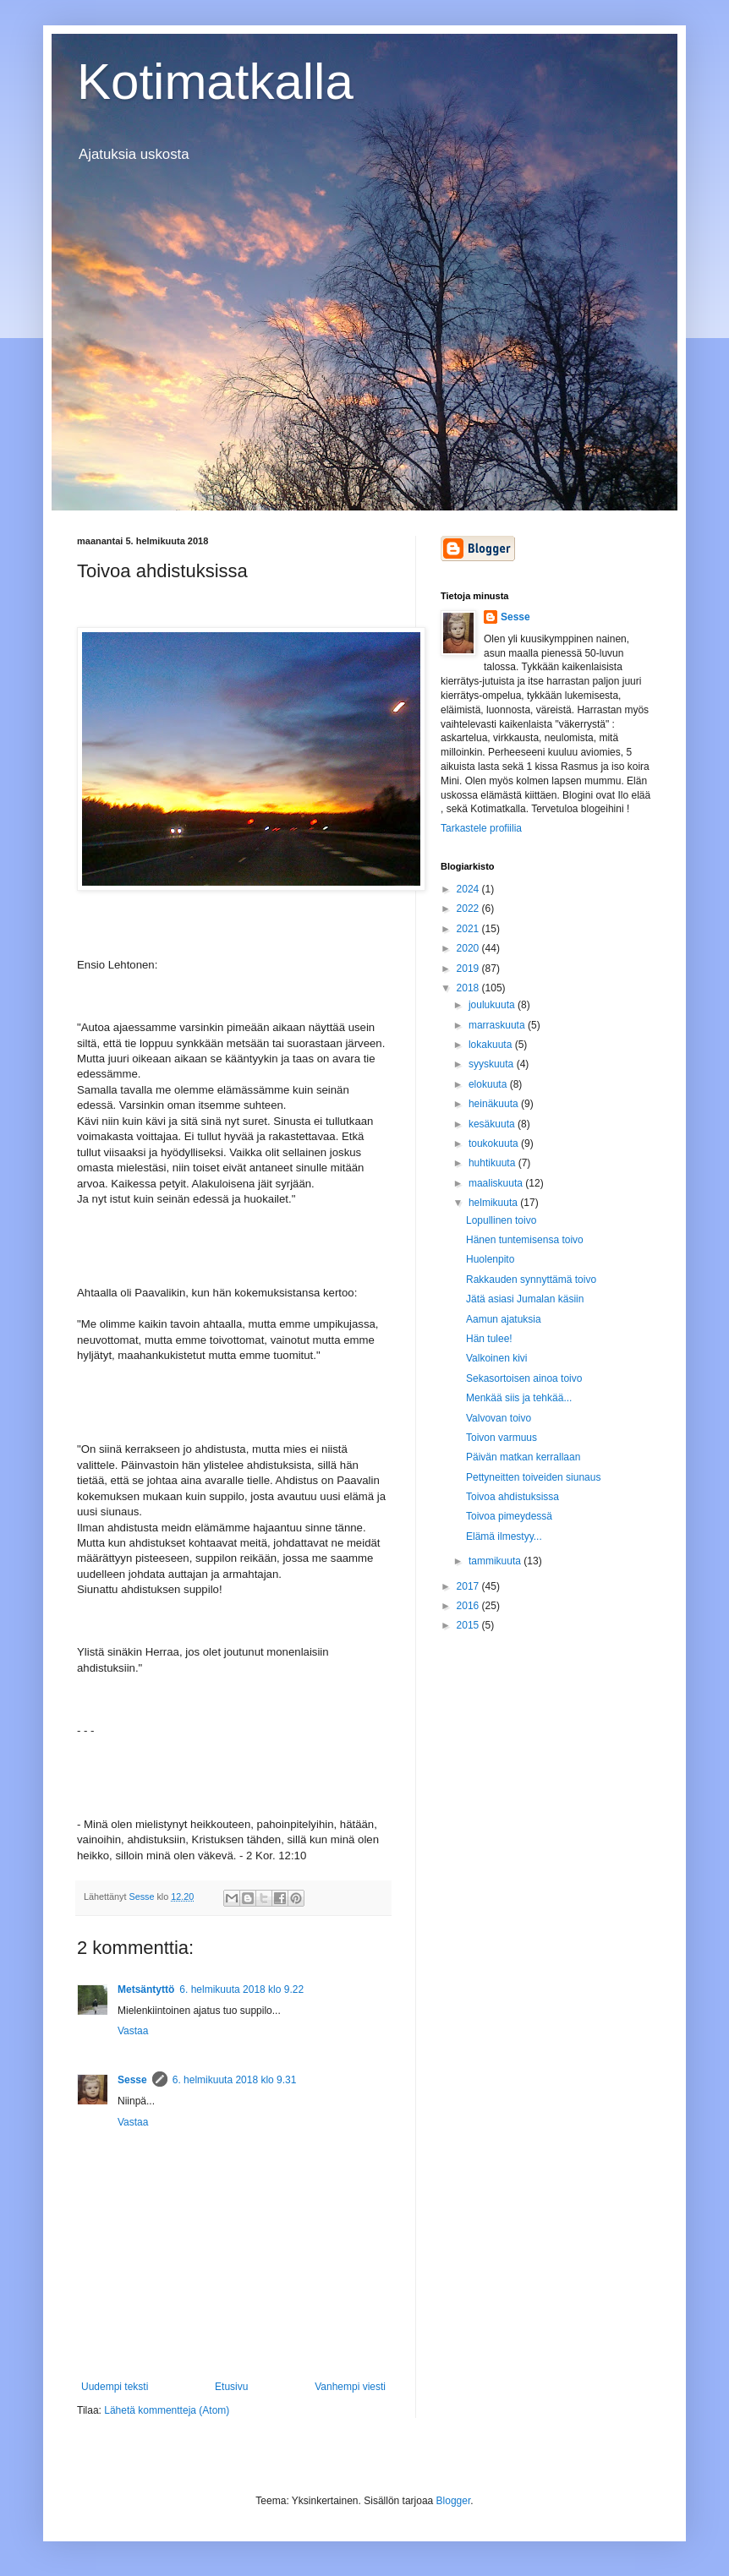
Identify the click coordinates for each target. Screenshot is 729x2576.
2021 (469, 929)
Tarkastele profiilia (481, 828)
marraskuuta (498, 1025)
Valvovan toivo (498, 1418)
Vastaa (133, 2031)
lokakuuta (492, 1045)
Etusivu (231, 2387)
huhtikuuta (493, 1163)
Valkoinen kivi (496, 1358)
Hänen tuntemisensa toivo (525, 1240)
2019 (469, 968)
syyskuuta (493, 1064)
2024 (469, 889)
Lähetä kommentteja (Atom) (166, 2410)
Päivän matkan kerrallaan (523, 1457)
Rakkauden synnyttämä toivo (531, 1279)
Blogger (453, 2501)
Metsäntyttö (146, 1989)
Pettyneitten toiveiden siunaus (533, 1477)
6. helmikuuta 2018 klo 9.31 (235, 2080)
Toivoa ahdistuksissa (512, 1497)
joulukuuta (493, 1005)
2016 (469, 1606)
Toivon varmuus (501, 1438)
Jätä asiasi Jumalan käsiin (525, 1299)
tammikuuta (496, 1561)
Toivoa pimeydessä (509, 1516)
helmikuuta (494, 1203)
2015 (469, 1625)
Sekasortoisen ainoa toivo (524, 1378)
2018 (469, 988)
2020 (469, 948)
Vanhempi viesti (350, 2387)
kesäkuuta (493, 1124)
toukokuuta (495, 1143)
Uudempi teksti (114, 2387)
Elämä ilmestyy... (504, 1536)
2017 (469, 1586)
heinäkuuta (495, 1104)
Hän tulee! (489, 1339)
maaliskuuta (497, 1183)
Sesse (132, 2080)
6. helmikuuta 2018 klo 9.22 (241, 1989)
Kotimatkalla (215, 81)
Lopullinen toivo (501, 1220)
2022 (469, 908)
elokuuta (489, 1084)
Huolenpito (490, 1259)
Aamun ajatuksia (503, 1319)
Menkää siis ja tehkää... (519, 1398)
